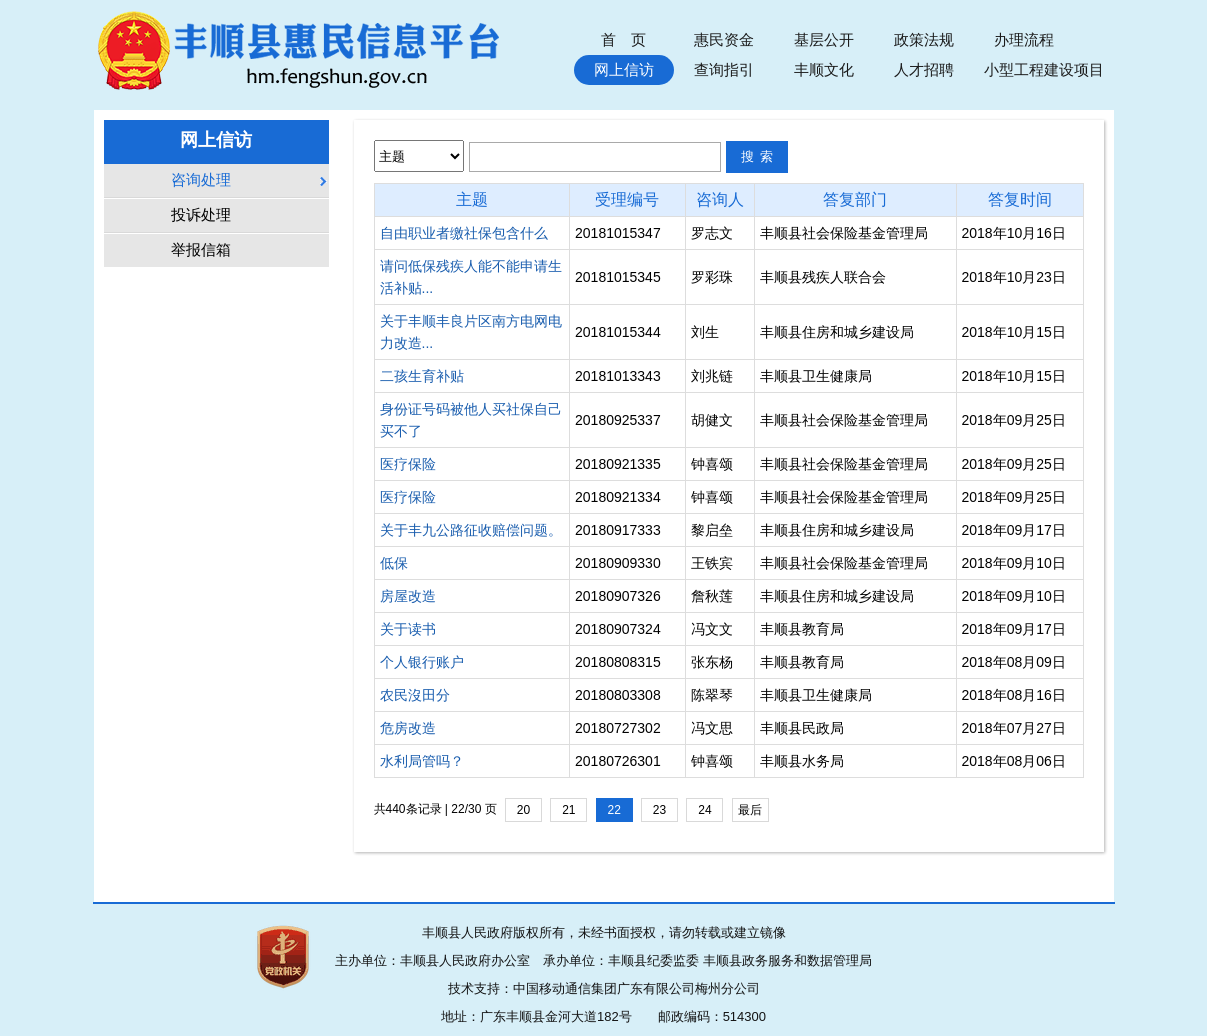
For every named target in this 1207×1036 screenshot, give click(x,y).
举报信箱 (201, 250)
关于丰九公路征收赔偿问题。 (471, 530)
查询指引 (724, 69)
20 (523, 810)
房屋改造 (408, 596)
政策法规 (924, 39)
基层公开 (824, 39)
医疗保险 (408, 464)
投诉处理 (201, 215)
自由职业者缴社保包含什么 (464, 233)
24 (704, 810)
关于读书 (408, 629)
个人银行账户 (422, 662)
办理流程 (1024, 39)
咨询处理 (201, 180)
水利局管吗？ (422, 761)
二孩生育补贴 (422, 376)
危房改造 (408, 728)
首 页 (623, 39)
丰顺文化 (824, 69)
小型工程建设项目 (1044, 69)
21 (568, 810)
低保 (394, 563)
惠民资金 (724, 39)
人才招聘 (924, 69)
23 (659, 810)
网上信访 (624, 69)
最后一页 (750, 812)
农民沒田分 (415, 695)
